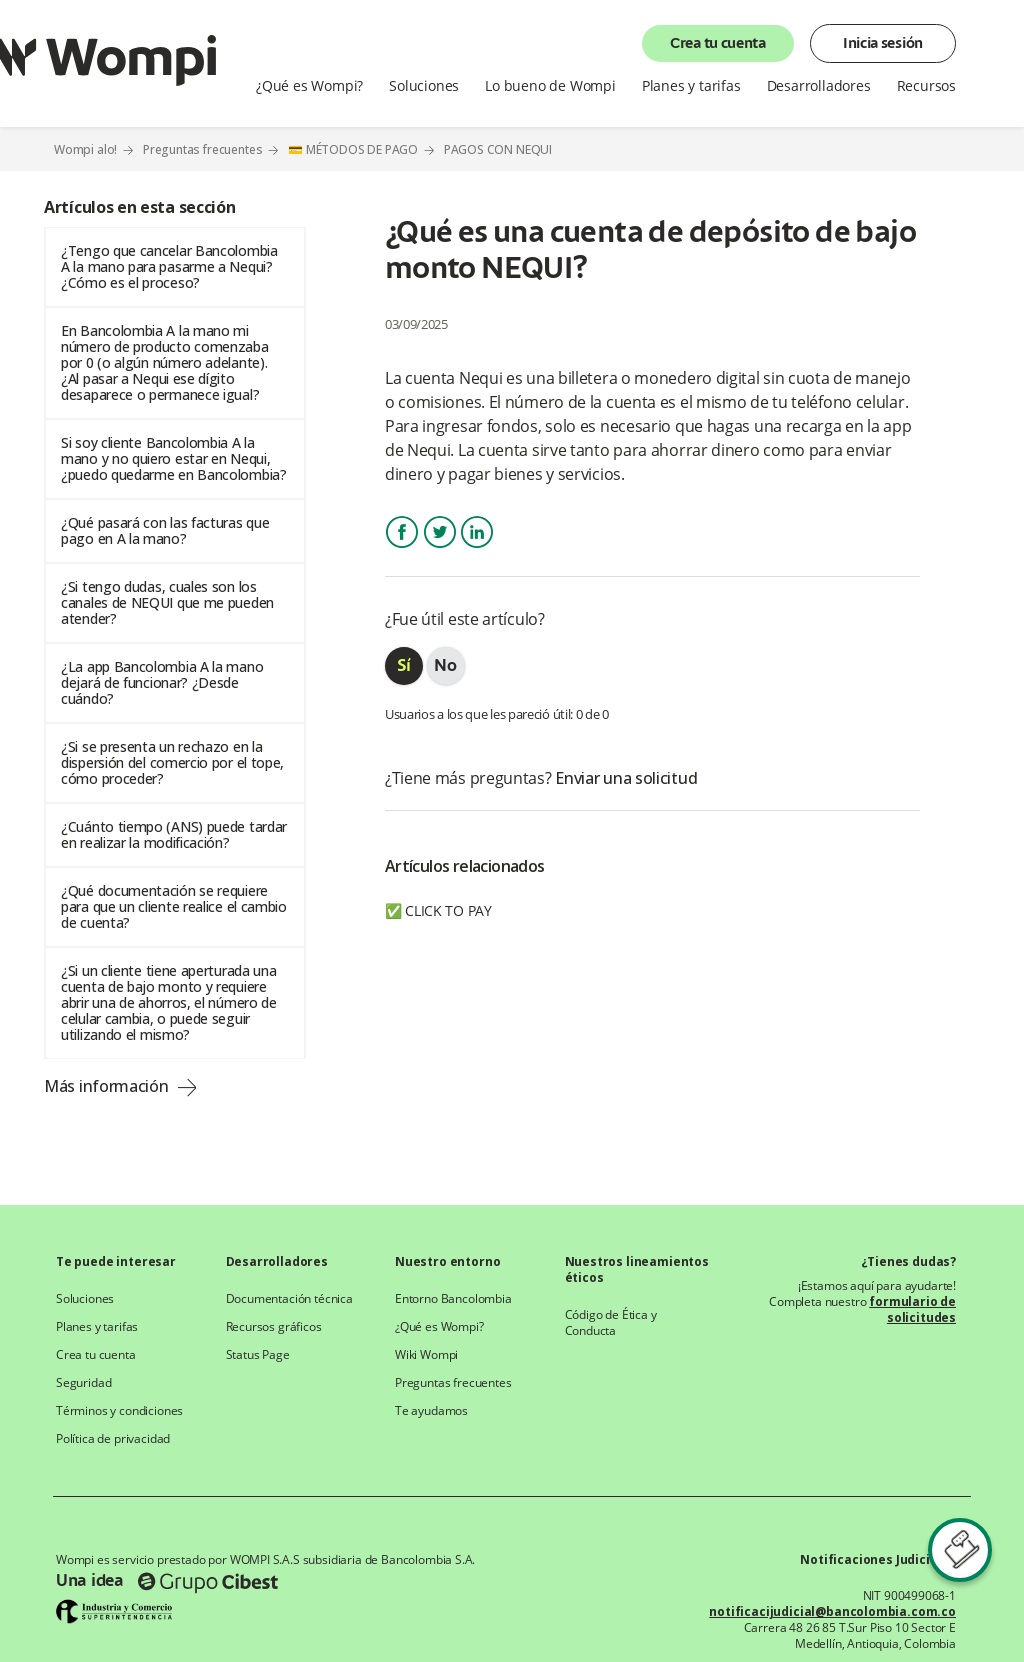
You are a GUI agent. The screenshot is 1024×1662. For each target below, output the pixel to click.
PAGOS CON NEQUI (498, 150)
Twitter (440, 549)
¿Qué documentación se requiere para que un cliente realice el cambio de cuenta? (174, 906)
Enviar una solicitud (626, 778)
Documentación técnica (289, 1299)
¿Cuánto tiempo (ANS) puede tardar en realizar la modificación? (174, 834)
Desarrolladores (819, 86)
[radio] (404, 666)
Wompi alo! (85, 149)
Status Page (258, 1355)
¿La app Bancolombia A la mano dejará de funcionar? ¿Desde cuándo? (162, 682)
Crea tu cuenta (718, 44)
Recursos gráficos (274, 1327)
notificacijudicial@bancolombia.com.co (832, 1612)
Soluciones (424, 86)
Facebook (402, 549)
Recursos (926, 86)
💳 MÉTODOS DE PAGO (353, 149)
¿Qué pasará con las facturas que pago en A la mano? (165, 530)
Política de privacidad (113, 1439)
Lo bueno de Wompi (550, 86)
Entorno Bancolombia (453, 1299)
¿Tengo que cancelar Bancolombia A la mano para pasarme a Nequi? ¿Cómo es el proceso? (169, 266)
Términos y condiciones (119, 1411)
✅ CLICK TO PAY (438, 910)
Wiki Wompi (426, 1355)
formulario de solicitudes (912, 1309)
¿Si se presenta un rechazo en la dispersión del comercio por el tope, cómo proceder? (172, 762)
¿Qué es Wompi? (309, 86)
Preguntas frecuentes (203, 149)
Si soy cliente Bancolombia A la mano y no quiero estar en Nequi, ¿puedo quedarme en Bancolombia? (174, 458)
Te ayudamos (431, 1411)
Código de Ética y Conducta (611, 1323)
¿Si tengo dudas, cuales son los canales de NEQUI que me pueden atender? (167, 602)
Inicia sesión (883, 44)
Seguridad (83, 1383)
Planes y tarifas (691, 86)
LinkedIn (477, 549)
